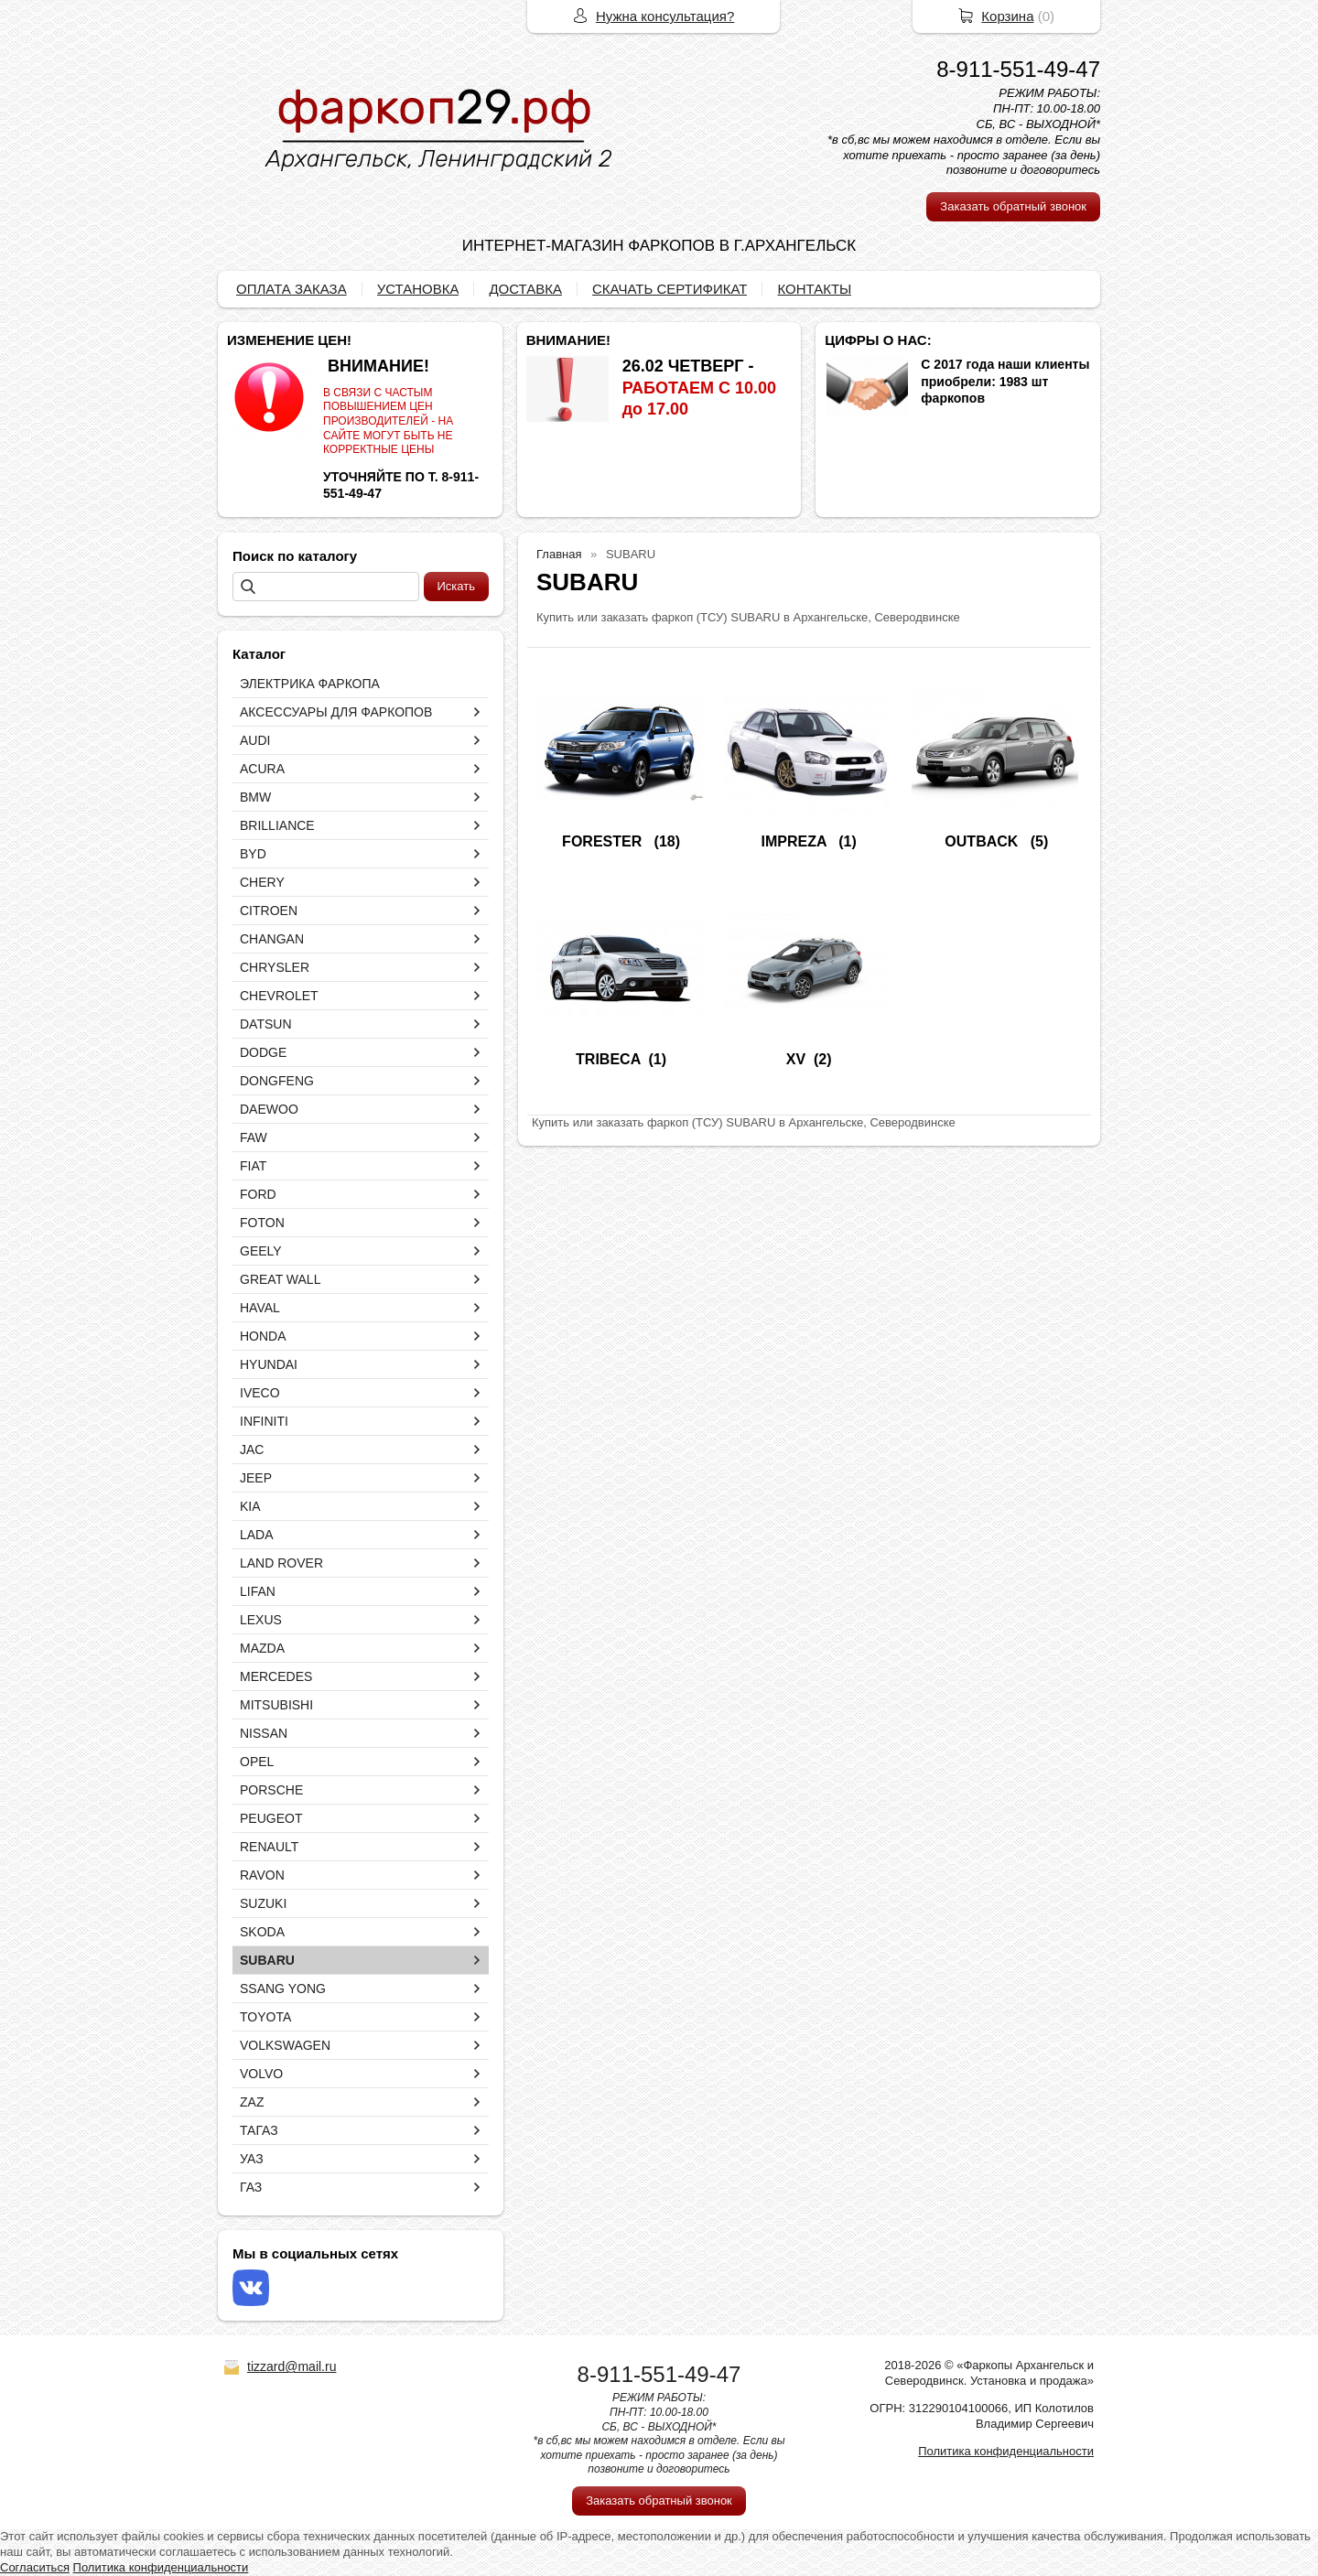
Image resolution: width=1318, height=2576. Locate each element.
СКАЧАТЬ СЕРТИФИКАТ (669, 288)
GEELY (261, 1251)
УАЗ (252, 2158)
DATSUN (266, 1024)
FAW (253, 1137)
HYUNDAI (268, 1364)
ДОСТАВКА (525, 288)
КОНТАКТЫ (814, 288)
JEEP (256, 1478)
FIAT (253, 1166)
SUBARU (267, 1960)
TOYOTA (265, 2017)
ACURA (262, 768)
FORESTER (604, 841)
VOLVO (261, 2073)
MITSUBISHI (276, 1705)
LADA (257, 1534)
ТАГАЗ (259, 2130)
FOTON (262, 1222)
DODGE (263, 1052)
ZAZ (252, 2102)
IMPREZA (796, 841)
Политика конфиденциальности (1006, 2451)
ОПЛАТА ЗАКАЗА (291, 288)
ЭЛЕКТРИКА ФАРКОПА (310, 683)
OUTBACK (983, 841)
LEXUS (261, 1619)
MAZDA (262, 1648)
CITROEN (268, 910)
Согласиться (35, 2567)
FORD (258, 1194)
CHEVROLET (279, 995)
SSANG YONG (283, 1988)
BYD (253, 853)
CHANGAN (272, 939)
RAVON (262, 1875)
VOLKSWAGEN (285, 2045)
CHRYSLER (274, 967)
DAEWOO (269, 1109)
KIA (250, 1506)
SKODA (262, 1931)
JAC (252, 1449)
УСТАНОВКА (418, 288)
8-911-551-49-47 (1018, 69)
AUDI (255, 740)
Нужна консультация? (665, 16)
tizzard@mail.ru (291, 2366)
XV (795, 1059)
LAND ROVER (281, 1563)
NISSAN (263, 1733)
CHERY (262, 882)
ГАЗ (251, 2187)
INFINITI (264, 1421)
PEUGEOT (271, 1818)
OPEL (257, 1761)
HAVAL (260, 1307)
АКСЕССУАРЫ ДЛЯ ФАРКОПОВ (336, 712)
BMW (255, 797)
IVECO (260, 1392)
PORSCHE (271, 1790)
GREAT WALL (280, 1279)
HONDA (263, 1336)
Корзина (1007, 16)
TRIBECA (608, 1059)
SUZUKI (263, 1903)
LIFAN (257, 1591)
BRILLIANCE (277, 825)
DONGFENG (277, 1080)
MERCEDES (276, 1676)
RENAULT (269, 1846)
